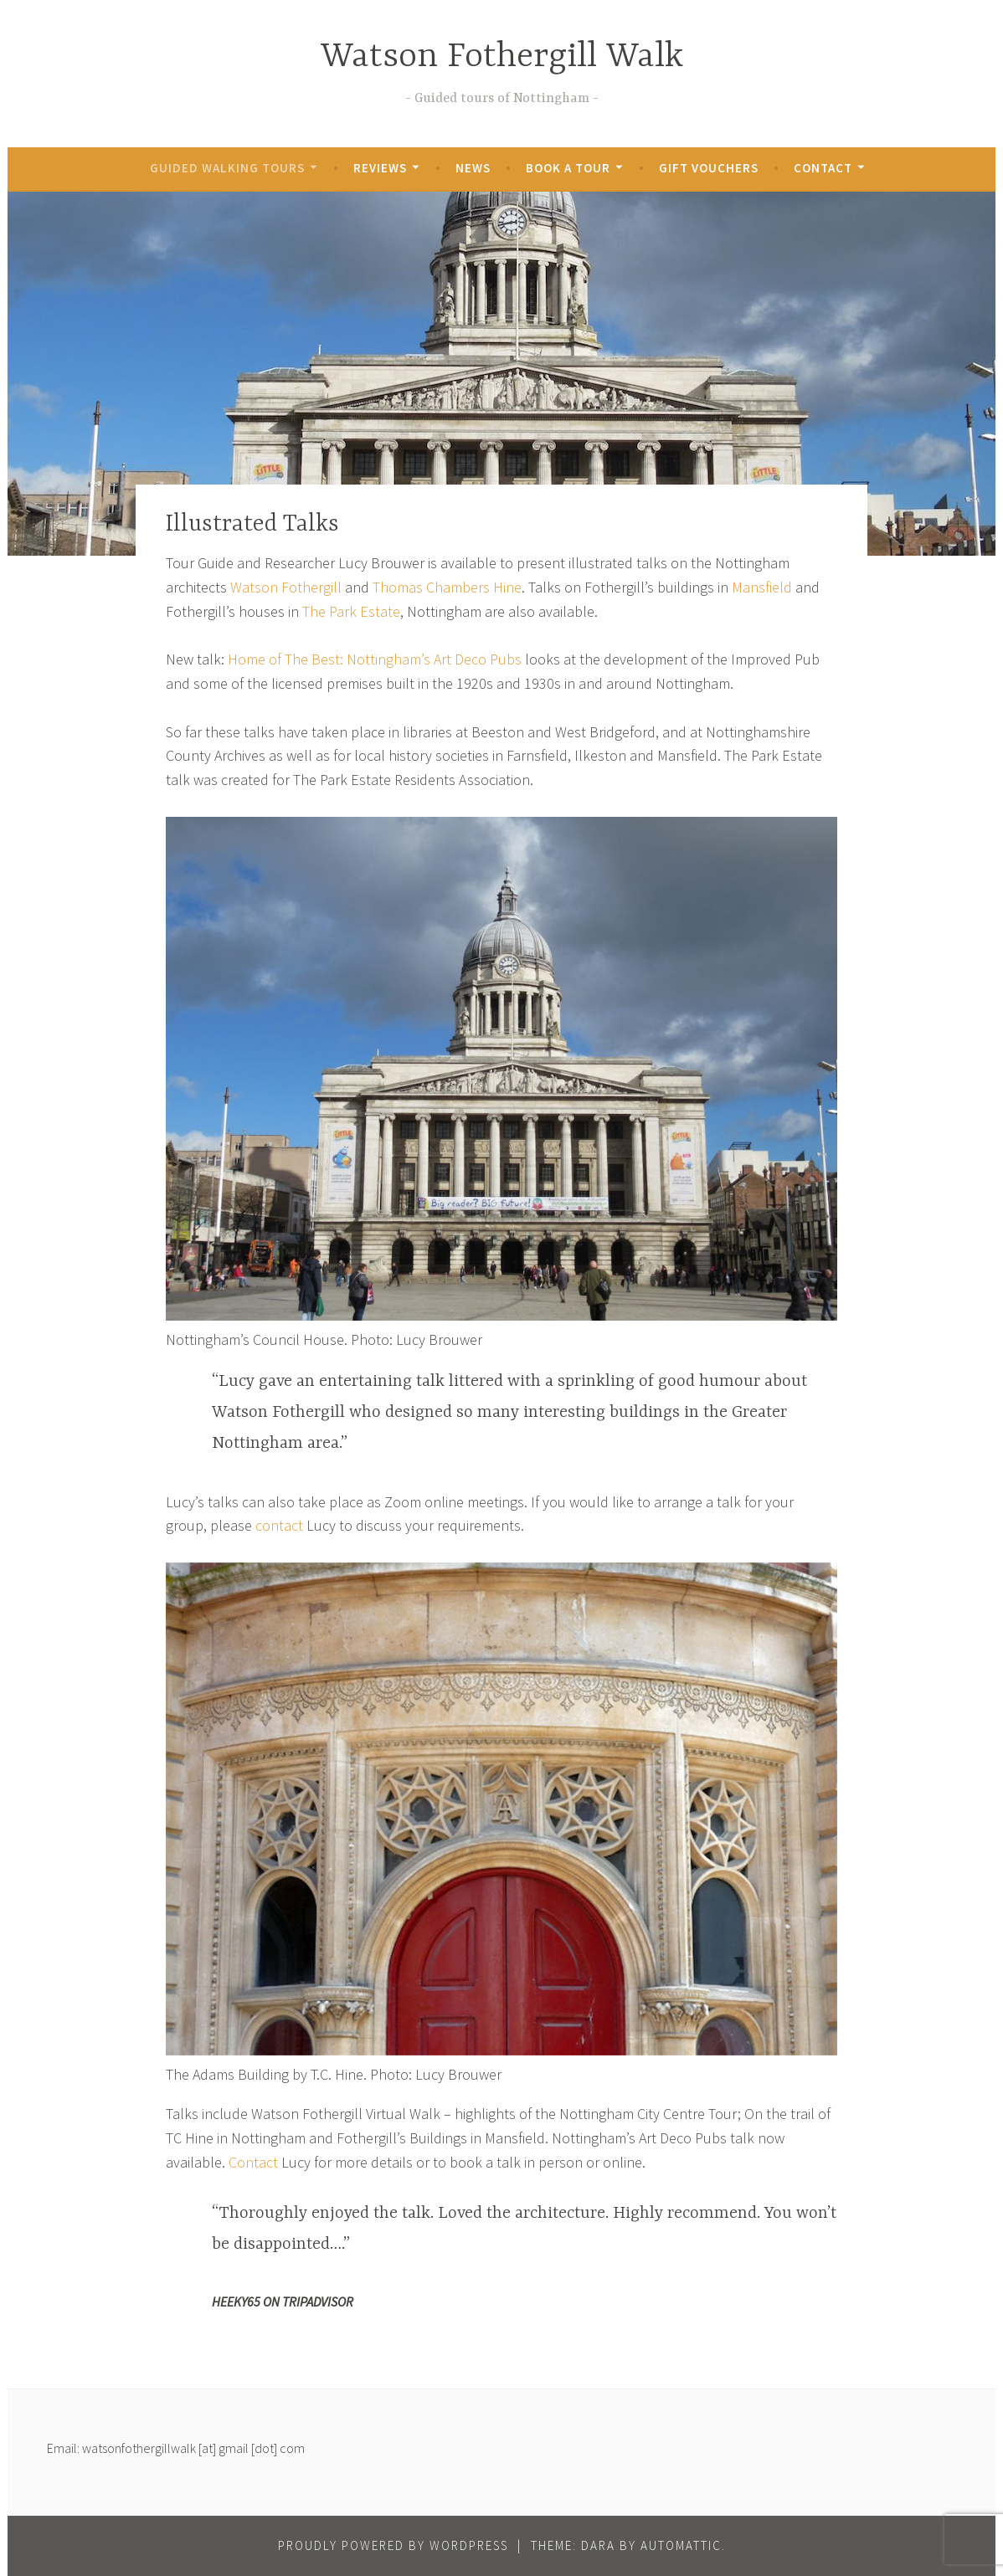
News (473, 168)
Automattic (681, 2545)
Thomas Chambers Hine (447, 587)
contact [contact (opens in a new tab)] (280, 1525)
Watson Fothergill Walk (502, 57)
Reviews (380, 168)
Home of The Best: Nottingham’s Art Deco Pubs (375, 659)
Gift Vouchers (709, 168)
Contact (823, 168)
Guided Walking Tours (227, 168)
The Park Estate (351, 611)
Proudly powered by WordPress (393, 2545)
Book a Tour (568, 168)
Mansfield (762, 587)
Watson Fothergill (286, 587)
